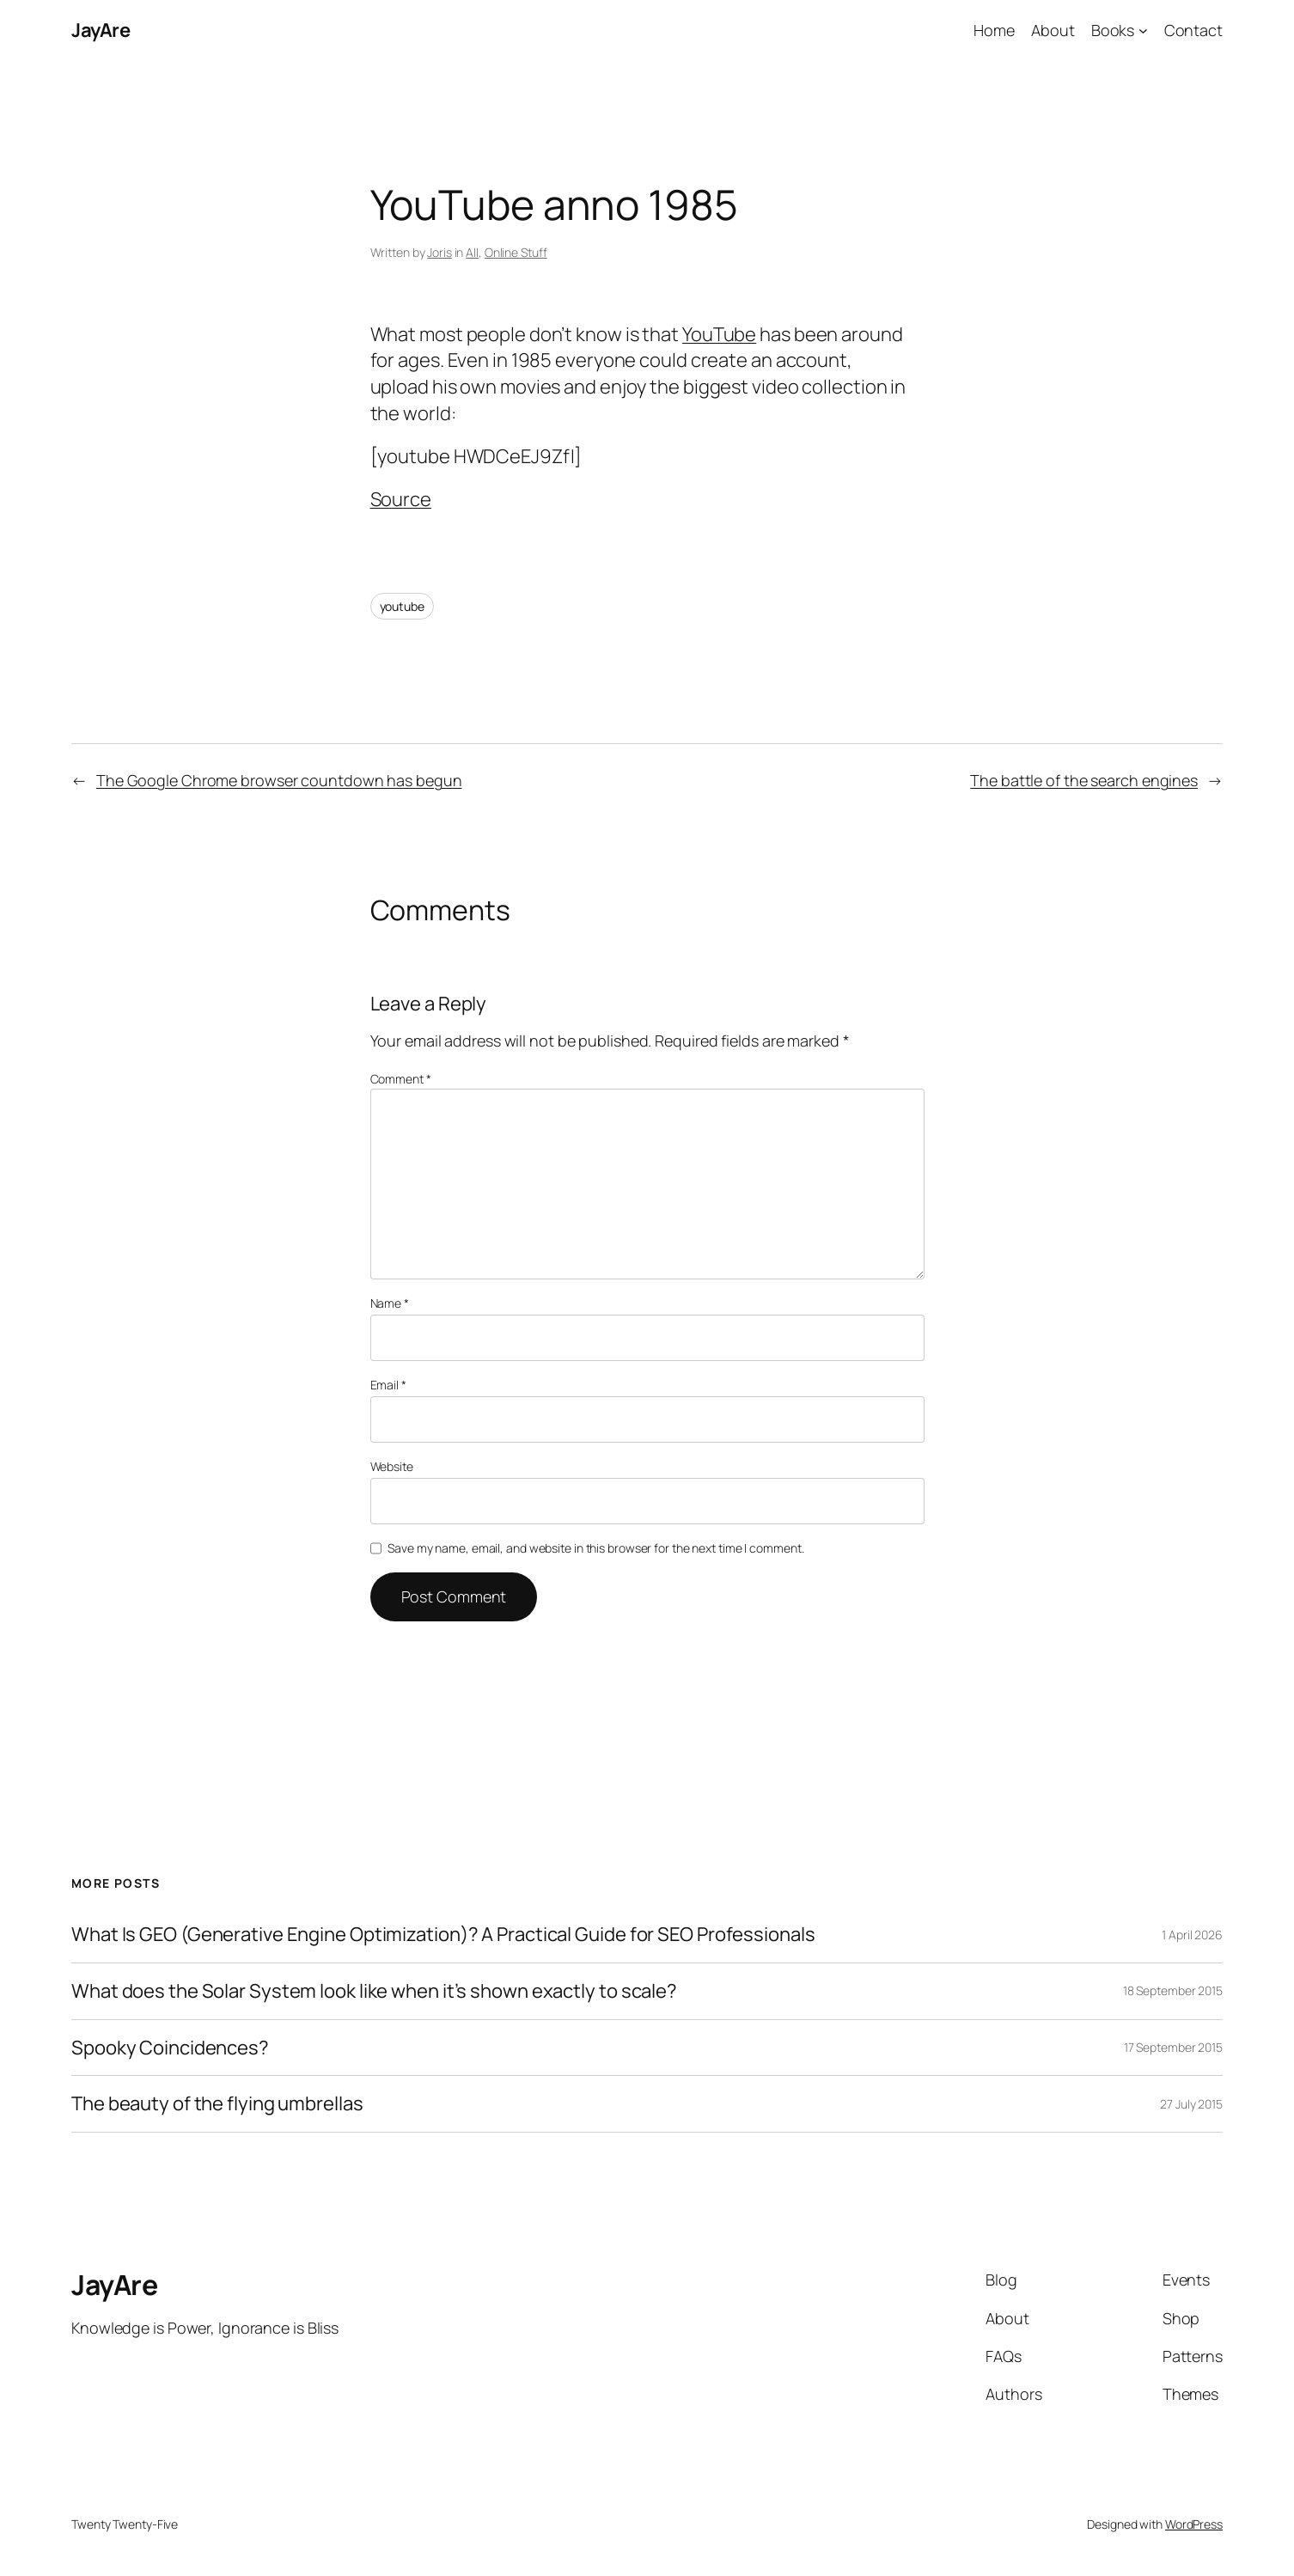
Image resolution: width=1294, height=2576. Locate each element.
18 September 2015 (1173, 1990)
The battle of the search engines (1084, 780)
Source (400, 499)
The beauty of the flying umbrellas (217, 2104)
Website (391, 1466)
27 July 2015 (1191, 2104)
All (472, 252)
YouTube (719, 334)
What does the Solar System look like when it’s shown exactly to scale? (374, 1991)
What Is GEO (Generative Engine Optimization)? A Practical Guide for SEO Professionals (443, 1934)
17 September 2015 (1173, 2047)
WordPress (1194, 2524)
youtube (402, 606)
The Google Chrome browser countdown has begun (279, 780)
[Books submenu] (1143, 30)
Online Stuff (516, 252)
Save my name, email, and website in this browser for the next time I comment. (595, 1548)
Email (388, 1385)
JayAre (100, 30)
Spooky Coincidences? (170, 2048)
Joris (439, 252)
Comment (400, 1079)
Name (389, 1303)
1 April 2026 (1192, 1934)
